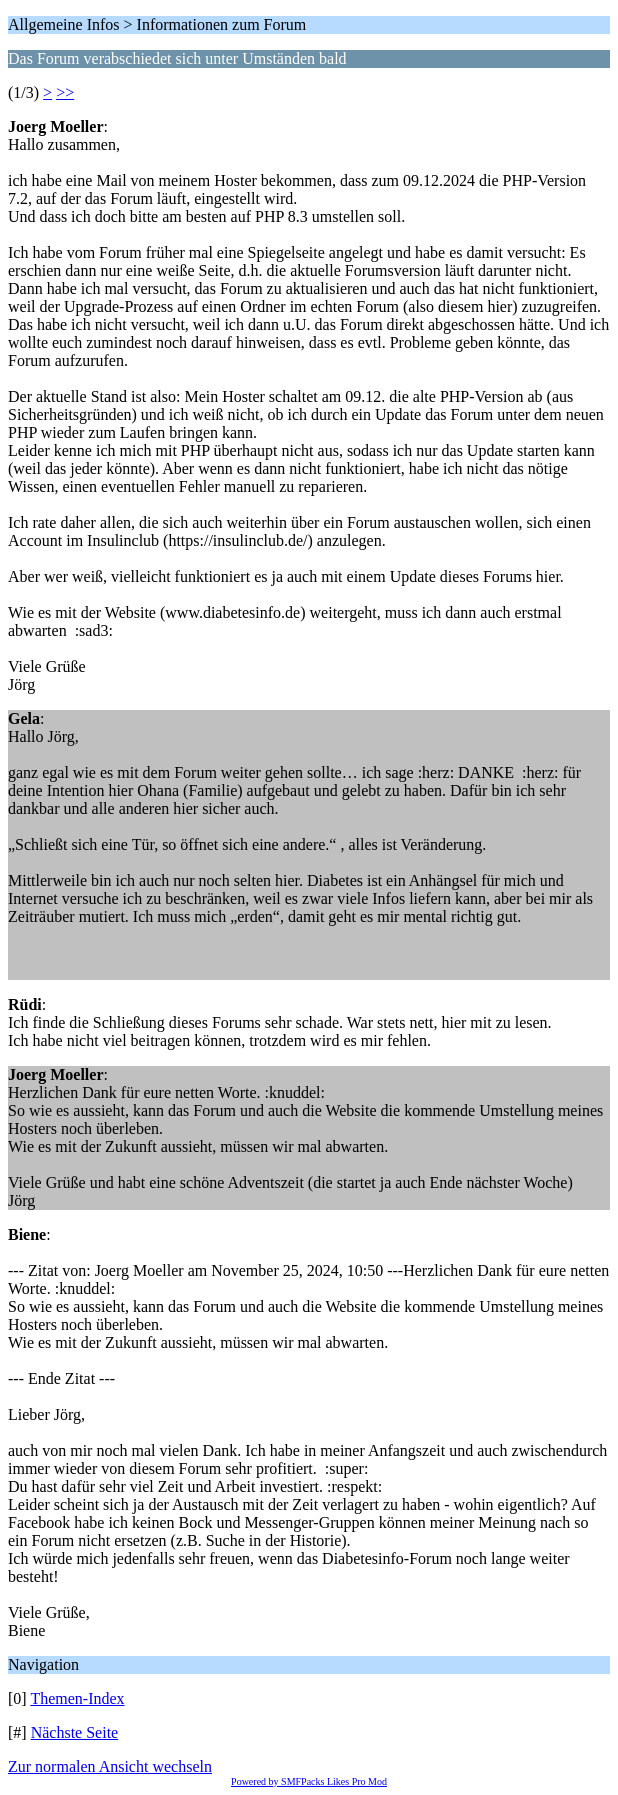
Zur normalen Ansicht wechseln (110, 1766)
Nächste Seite (75, 1732)
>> (65, 92)
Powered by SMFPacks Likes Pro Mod (309, 1781)
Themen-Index (77, 1698)
